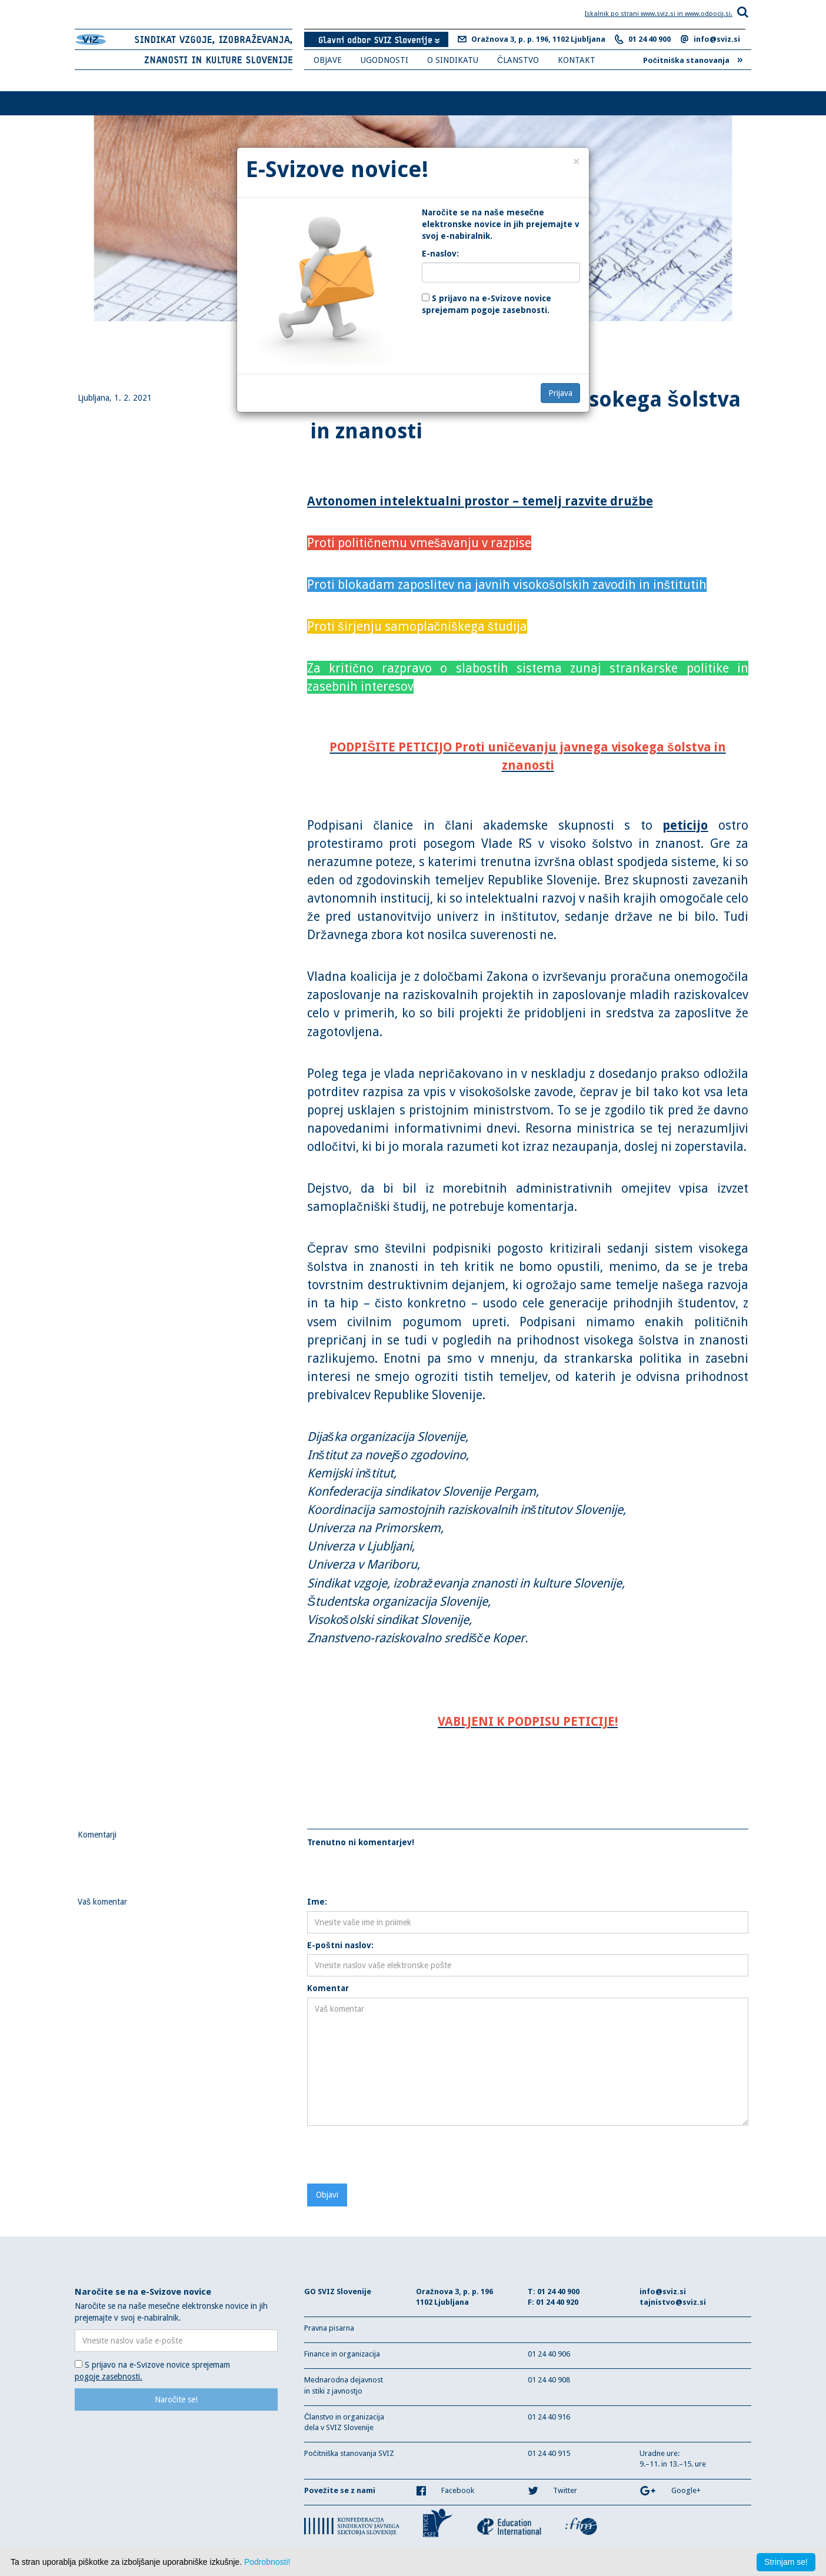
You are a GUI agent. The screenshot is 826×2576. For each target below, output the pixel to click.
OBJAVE (328, 60)
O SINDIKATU (452, 60)
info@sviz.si (717, 39)
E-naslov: (440, 253)
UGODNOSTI (384, 60)
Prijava (560, 393)
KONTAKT (576, 60)
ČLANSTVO (518, 60)
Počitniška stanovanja (693, 59)
